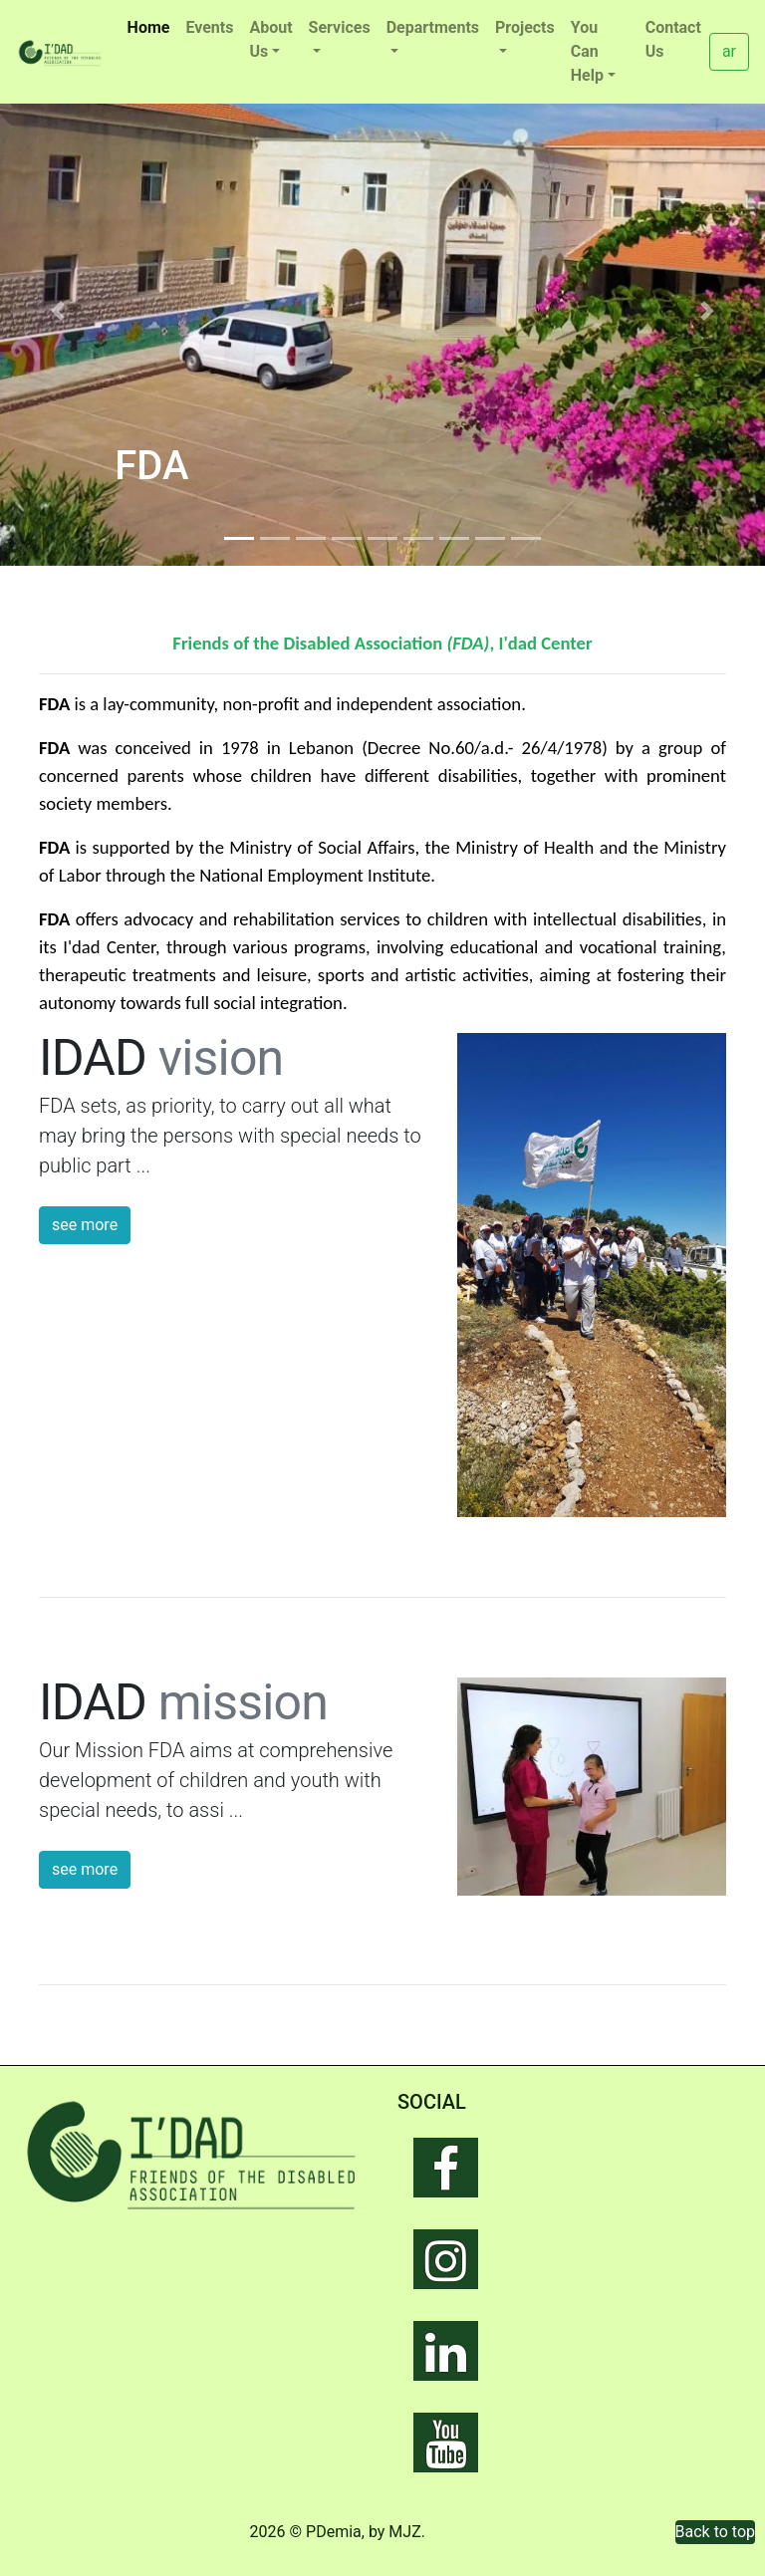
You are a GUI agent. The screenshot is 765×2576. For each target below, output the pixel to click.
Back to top (715, 2531)
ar (729, 51)
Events (209, 27)
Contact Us (673, 39)
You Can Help (587, 51)
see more (85, 1224)
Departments (432, 27)
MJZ (404, 2531)
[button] (57, 311)
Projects (525, 27)
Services (340, 27)
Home (153, 26)
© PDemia (326, 2531)
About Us (270, 39)
